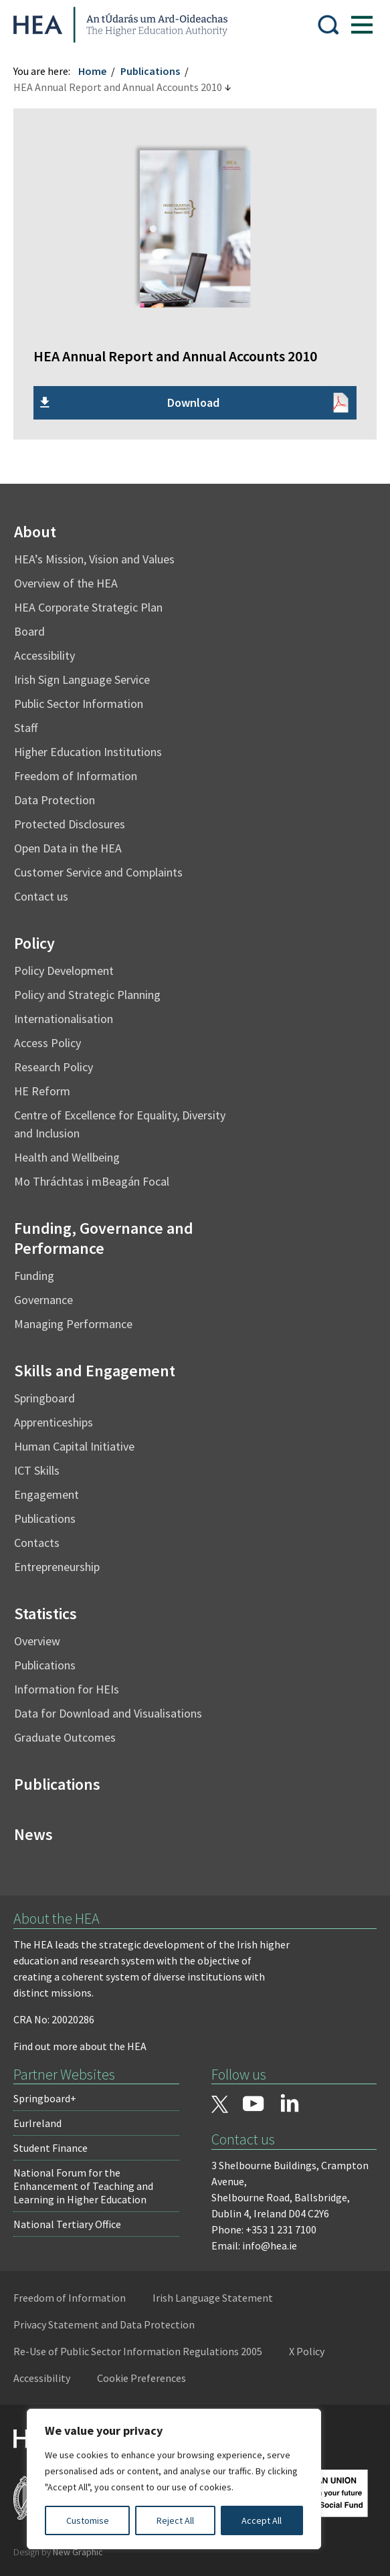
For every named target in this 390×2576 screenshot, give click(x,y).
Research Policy (53, 1067)
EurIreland (37, 2123)
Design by (58, 2552)
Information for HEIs (66, 1689)
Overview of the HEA (66, 583)
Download (193, 402)
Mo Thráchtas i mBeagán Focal (91, 1181)
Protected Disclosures (69, 824)
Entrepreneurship (57, 1566)
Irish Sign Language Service (82, 679)
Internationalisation (63, 1018)
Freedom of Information (75, 776)
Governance (43, 1299)
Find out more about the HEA (80, 2046)
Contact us (41, 896)
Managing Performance (73, 1323)
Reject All (175, 2520)
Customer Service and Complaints (98, 872)
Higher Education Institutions (88, 751)
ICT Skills (37, 1470)
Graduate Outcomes (65, 1737)
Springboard (44, 1398)
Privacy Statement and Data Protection (104, 2324)
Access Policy (47, 1042)
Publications (150, 71)
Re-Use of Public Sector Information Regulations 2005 (137, 2351)
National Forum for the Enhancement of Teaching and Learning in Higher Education (83, 2186)
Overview (37, 1641)
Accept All (261, 2520)
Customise (87, 2520)
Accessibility (44, 655)
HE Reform (42, 1091)
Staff (25, 727)
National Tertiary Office (67, 2224)
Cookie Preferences (141, 2378)
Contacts (37, 1542)
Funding (34, 1275)
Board (29, 631)
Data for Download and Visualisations (108, 1713)
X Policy (306, 2351)
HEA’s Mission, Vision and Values (94, 559)
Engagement (46, 1494)
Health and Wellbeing (67, 1157)
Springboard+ (44, 2098)
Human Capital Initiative (74, 1446)
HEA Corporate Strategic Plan (88, 607)
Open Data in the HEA (68, 848)
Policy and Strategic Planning (87, 994)
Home (92, 71)
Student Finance (50, 2147)
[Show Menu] (362, 24)
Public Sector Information (78, 703)
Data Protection (54, 800)
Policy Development (64, 970)
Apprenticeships (53, 1422)
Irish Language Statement (213, 2297)
